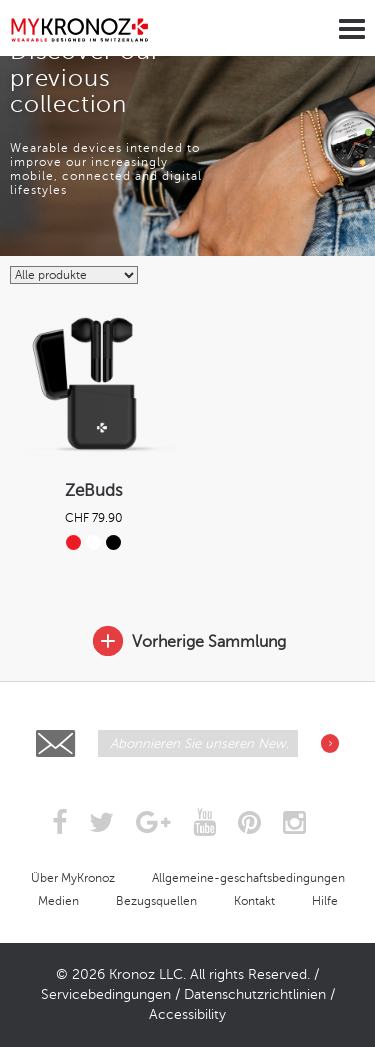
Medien (58, 901)
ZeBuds (94, 490)
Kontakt (254, 901)
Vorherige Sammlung (187, 642)
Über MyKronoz (73, 878)
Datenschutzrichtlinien (255, 994)
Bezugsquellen (156, 901)
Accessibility (187, 1014)
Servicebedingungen (106, 994)
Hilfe (325, 901)
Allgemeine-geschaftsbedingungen (248, 878)
